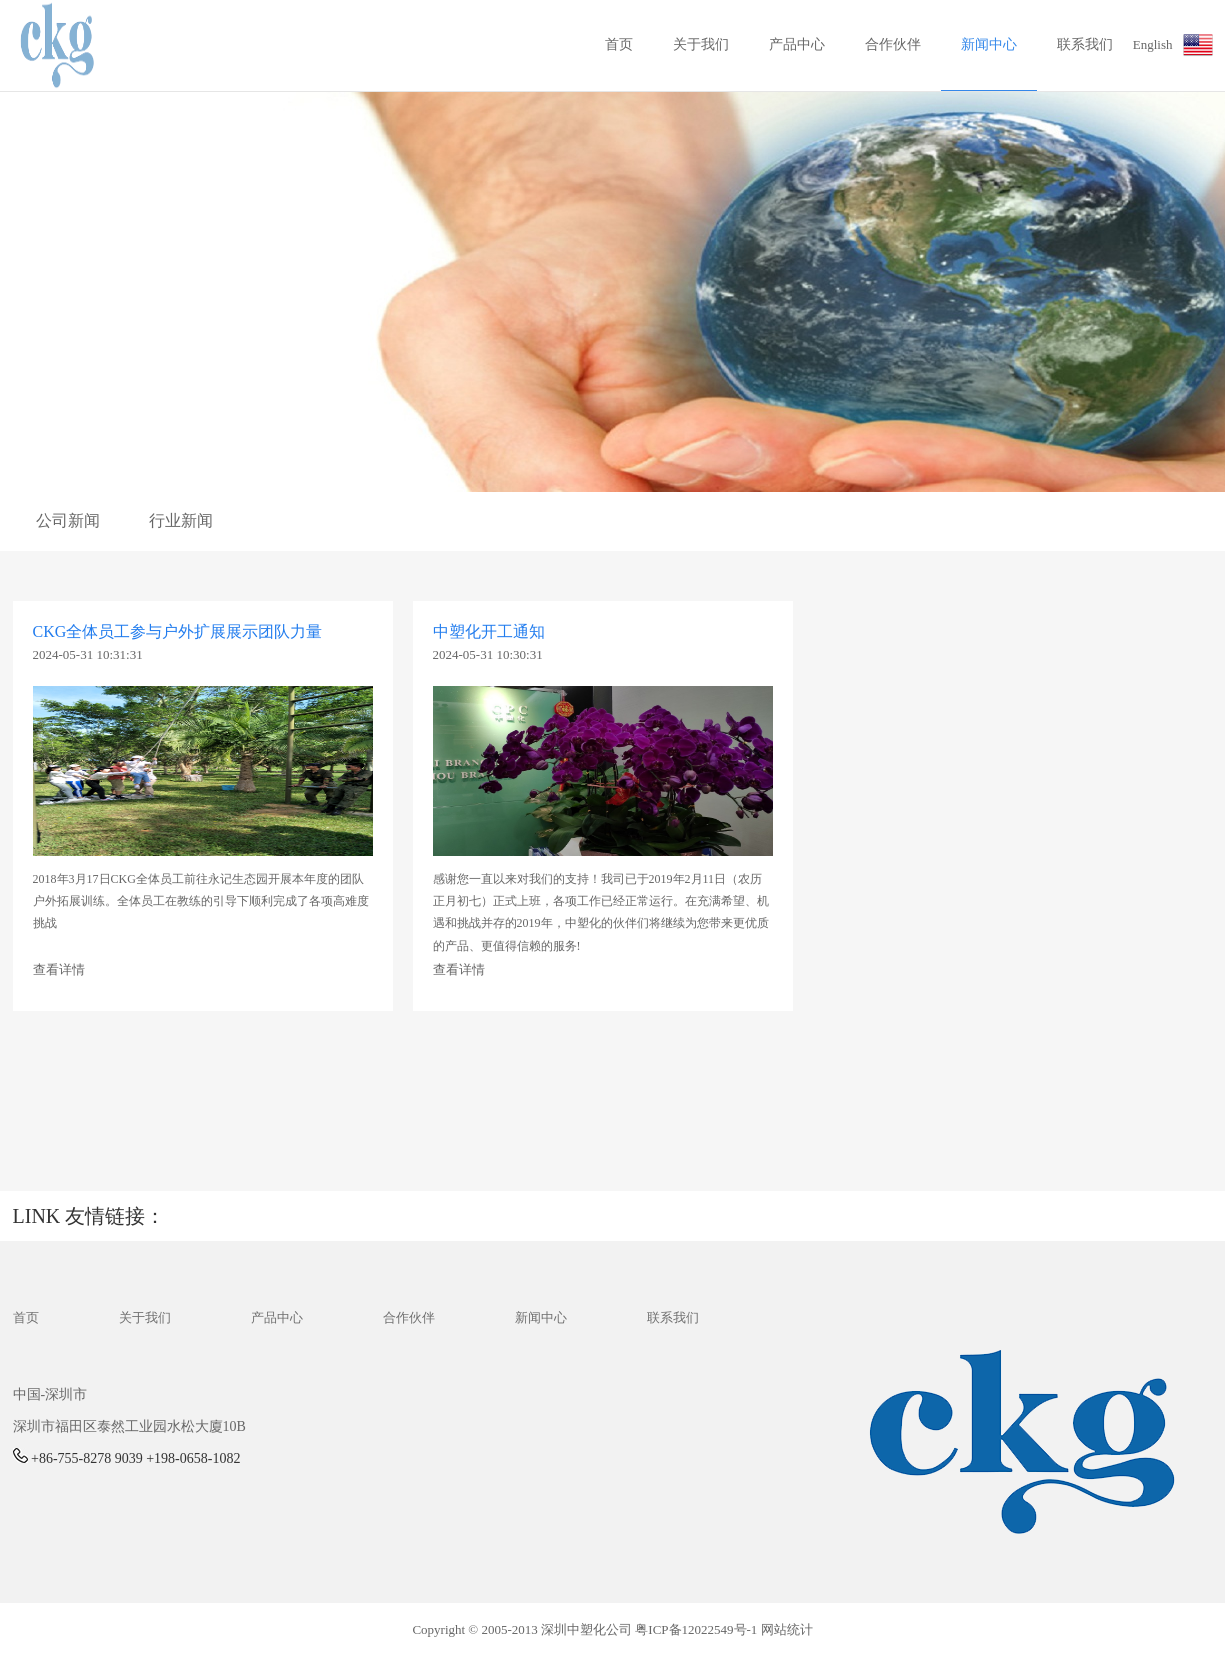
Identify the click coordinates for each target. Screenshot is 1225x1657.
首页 (619, 44)
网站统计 (787, 1629)
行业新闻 (181, 520)
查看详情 (59, 969)
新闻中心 (989, 44)
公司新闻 (68, 520)
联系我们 (1085, 44)
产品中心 (797, 44)
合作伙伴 (893, 44)
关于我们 (701, 44)
